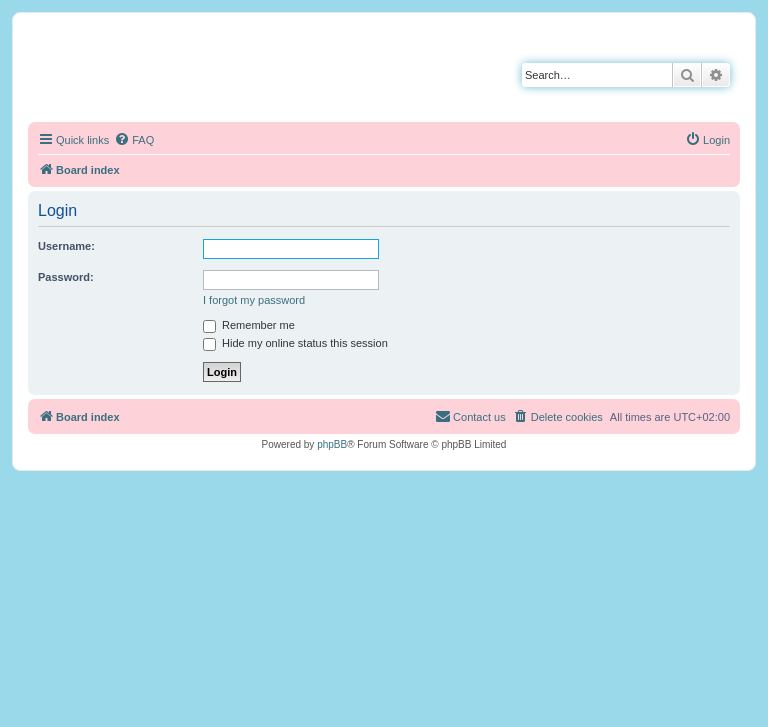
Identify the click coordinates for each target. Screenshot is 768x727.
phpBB (332, 444)
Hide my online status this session (295, 343)
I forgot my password (254, 300)
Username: (66, 246)
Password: (66, 277)
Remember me (249, 325)
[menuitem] (134, 140)
